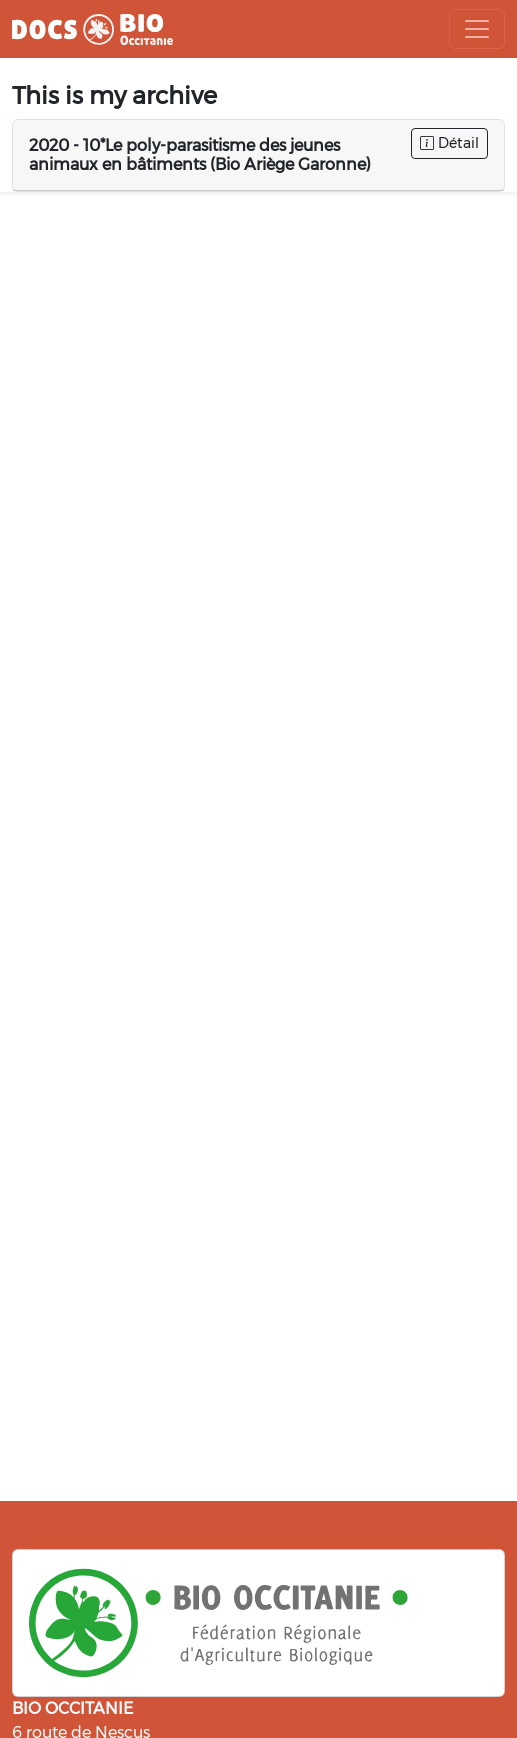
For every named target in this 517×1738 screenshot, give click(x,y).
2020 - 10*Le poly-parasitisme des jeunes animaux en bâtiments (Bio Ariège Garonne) (200, 155)
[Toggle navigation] (477, 29)
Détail (449, 143)
